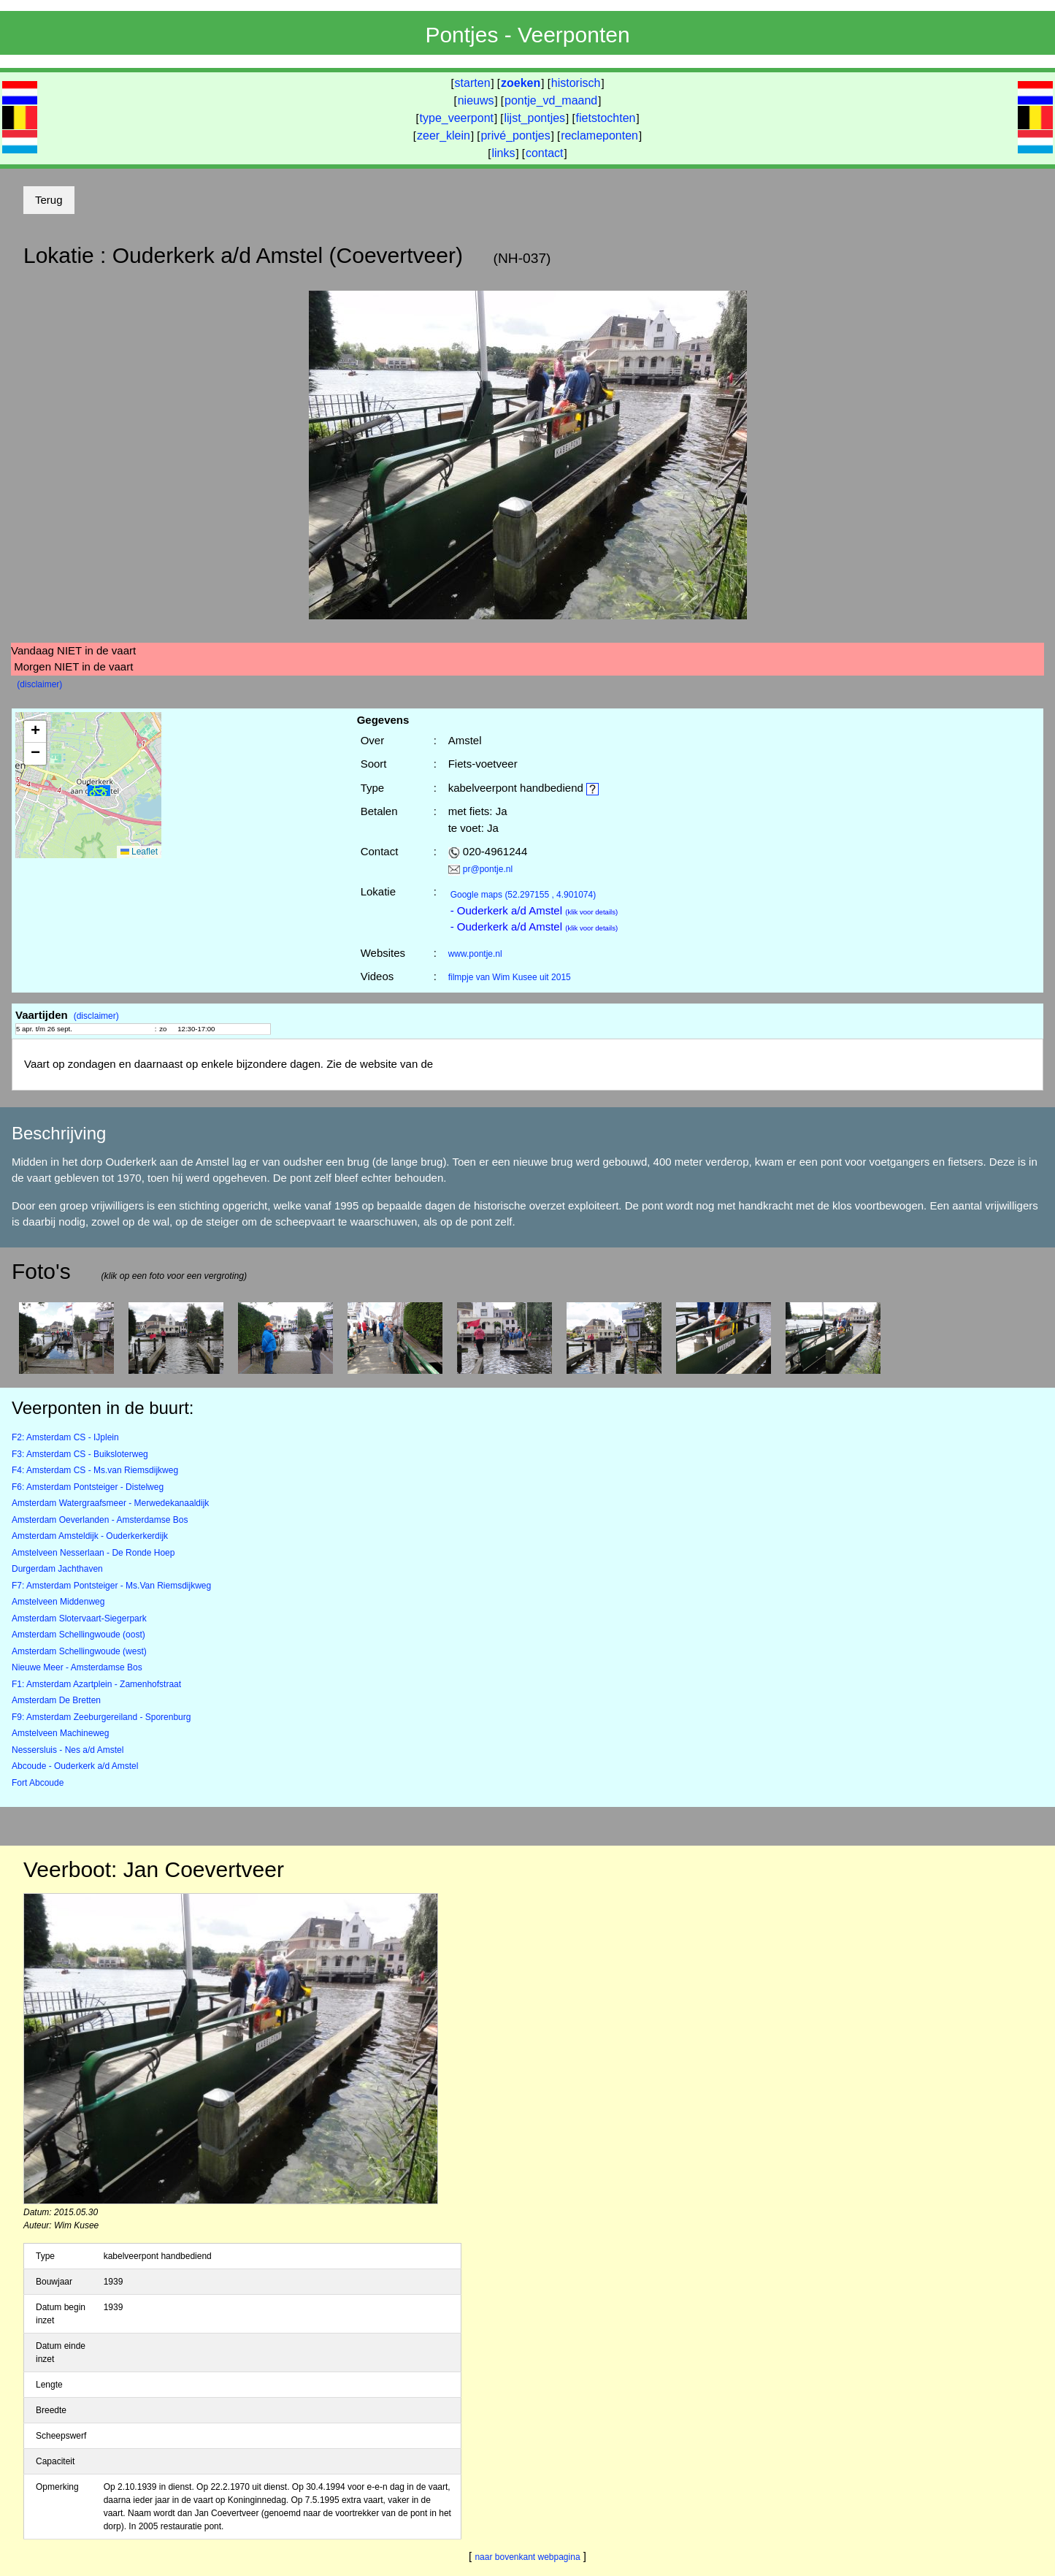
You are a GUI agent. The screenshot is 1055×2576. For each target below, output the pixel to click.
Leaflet (139, 851)
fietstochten (606, 118)
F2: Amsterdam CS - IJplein (65, 1437)
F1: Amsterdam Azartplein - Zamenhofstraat (96, 1684)
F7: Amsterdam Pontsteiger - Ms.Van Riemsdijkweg (111, 1586)
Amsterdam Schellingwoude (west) (79, 1651)
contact (545, 153)
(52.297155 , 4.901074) (523, 895)
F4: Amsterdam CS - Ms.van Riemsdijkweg (95, 1470)
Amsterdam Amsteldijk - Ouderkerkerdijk (90, 1536)
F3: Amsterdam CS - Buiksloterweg (80, 1454)
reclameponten (599, 135)
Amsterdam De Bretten (56, 1700)
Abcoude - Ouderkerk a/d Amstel (75, 1766)
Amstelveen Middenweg (58, 1602)
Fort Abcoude (38, 1783)
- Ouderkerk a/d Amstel (534, 910)
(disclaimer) (39, 684)
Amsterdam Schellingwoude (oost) (78, 1634)
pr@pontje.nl (488, 869)
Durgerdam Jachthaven (57, 1569)
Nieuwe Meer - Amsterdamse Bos (77, 1667)
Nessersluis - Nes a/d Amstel (67, 1750)
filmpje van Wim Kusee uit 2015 (509, 977)
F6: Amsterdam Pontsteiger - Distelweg (88, 1487)
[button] (99, 790)
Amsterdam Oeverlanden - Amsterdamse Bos (100, 1520)
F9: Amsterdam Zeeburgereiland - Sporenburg (101, 1717)
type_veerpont (457, 118)
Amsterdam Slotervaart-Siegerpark (79, 1618)
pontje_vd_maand (551, 100)
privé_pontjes (515, 135)
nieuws (476, 100)
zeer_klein (443, 135)
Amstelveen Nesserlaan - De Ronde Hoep (93, 1553)
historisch (576, 83)
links (503, 153)
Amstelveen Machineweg (60, 1733)
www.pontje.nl (475, 954)
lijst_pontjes (534, 118)
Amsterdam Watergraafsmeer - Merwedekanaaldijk (110, 1503)
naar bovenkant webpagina (527, 2557)
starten (473, 83)
